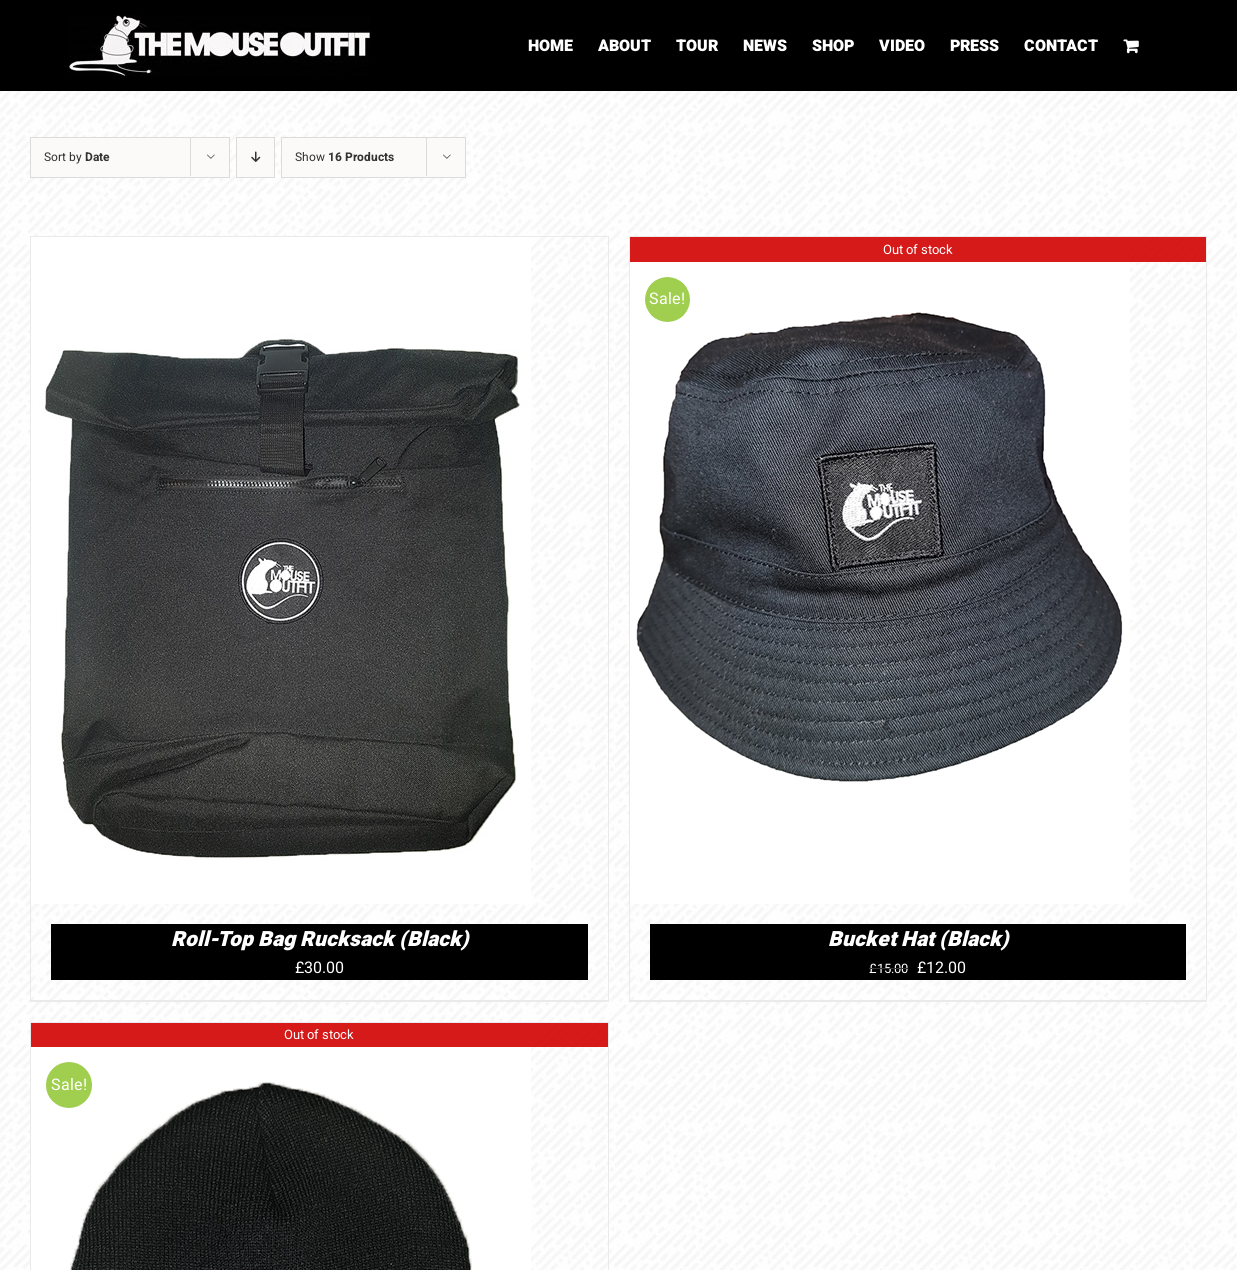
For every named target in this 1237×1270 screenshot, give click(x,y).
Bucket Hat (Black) (918, 939)
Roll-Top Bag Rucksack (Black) (319, 939)
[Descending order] (255, 157)
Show (344, 157)
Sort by (77, 157)
